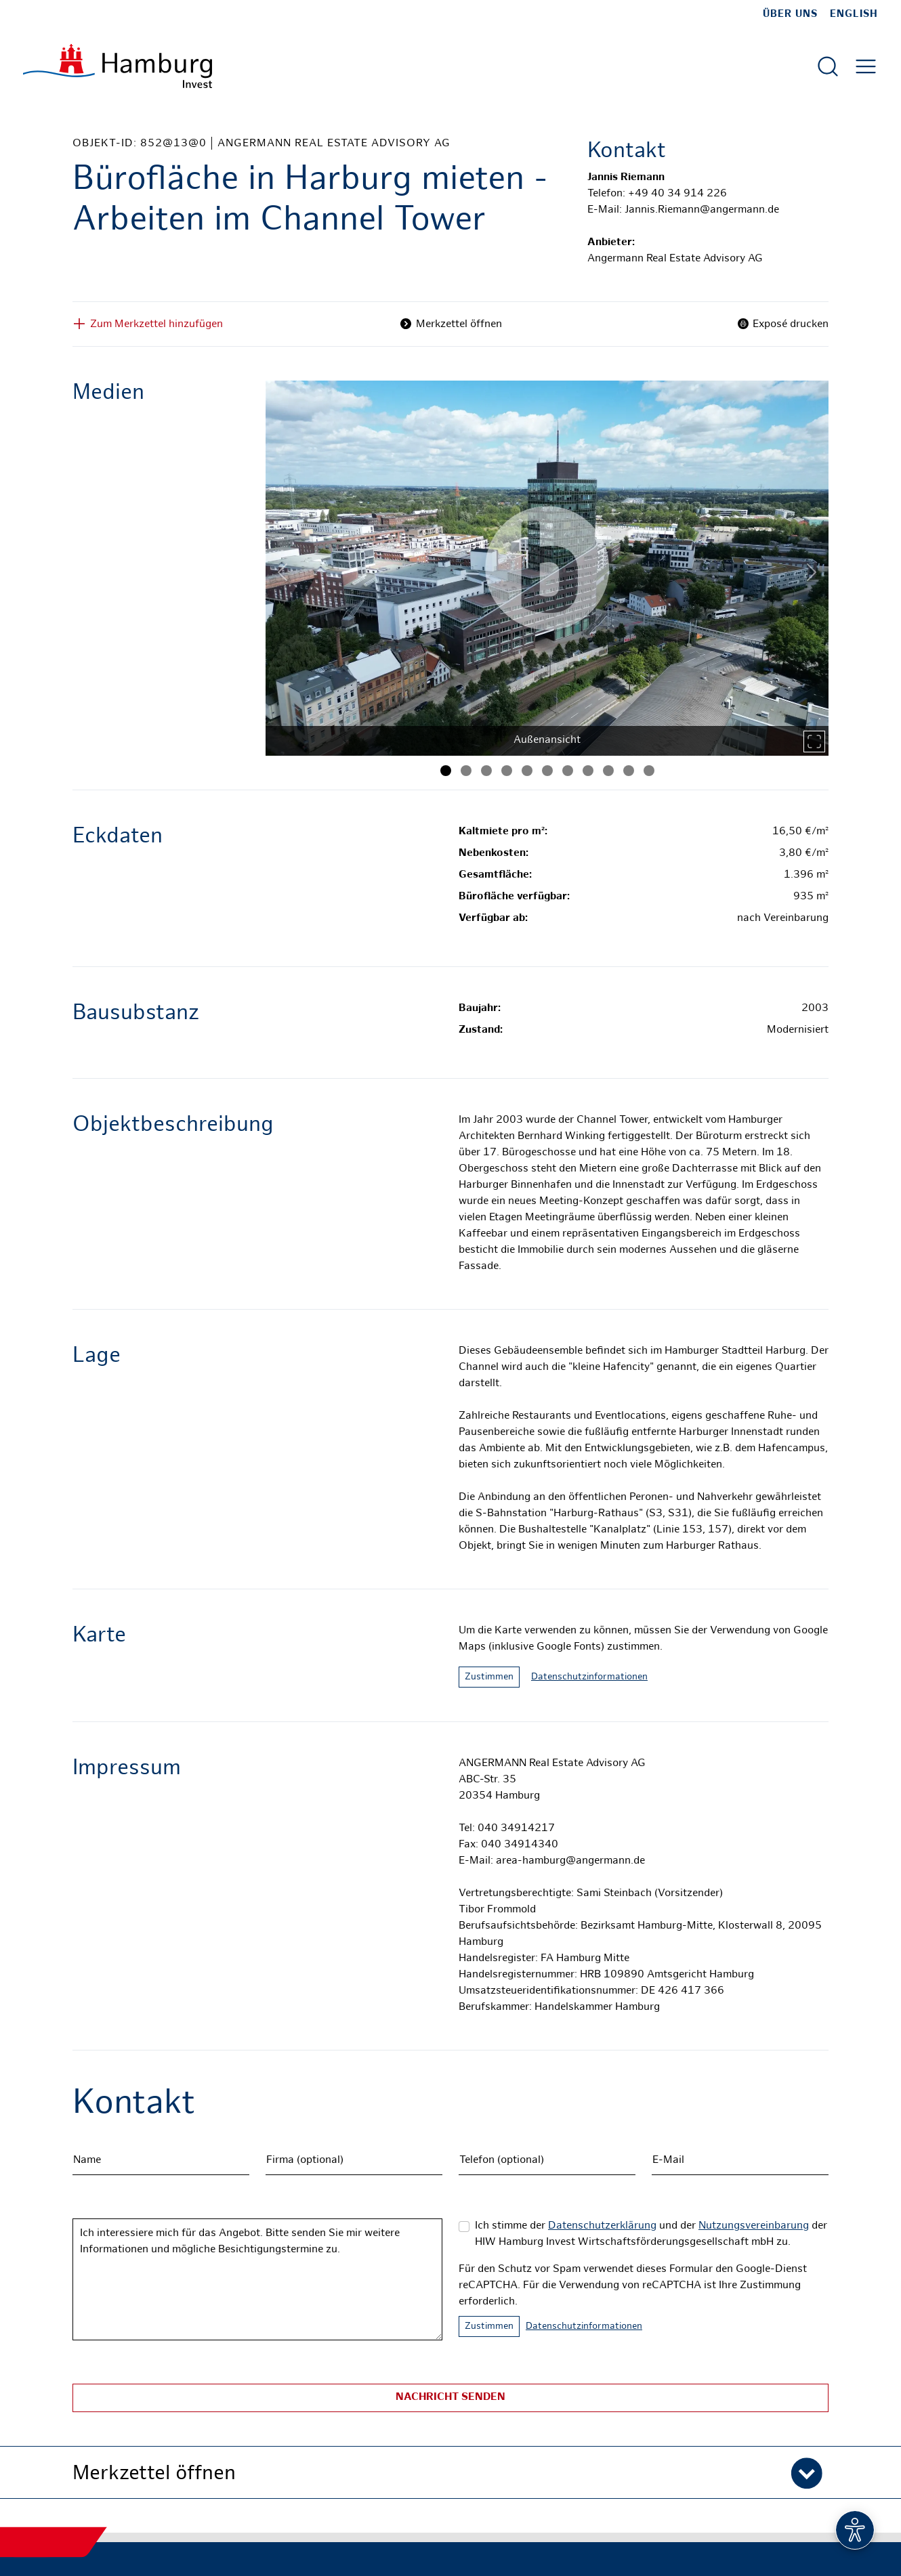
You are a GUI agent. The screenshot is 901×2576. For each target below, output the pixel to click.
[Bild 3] (486, 771)
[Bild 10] (629, 771)
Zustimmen (489, 1677)
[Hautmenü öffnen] (866, 66)
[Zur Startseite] (117, 66)
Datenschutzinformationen (589, 1677)
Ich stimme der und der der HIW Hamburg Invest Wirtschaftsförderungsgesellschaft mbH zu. (651, 2234)
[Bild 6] (547, 771)
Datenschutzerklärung (602, 2226)
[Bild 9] (608, 771)
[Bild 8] (588, 771)
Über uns (790, 14)
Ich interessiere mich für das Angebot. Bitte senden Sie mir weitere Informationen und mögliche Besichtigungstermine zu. (257, 2279)
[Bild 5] (527, 771)
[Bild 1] (446, 771)
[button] (450, 2472)
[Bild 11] (649, 771)
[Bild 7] (568, 771)
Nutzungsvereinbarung (753, 2226)
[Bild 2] (466, 771)
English (854, 14)
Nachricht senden (450, 2397)
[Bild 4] (507, 771)
